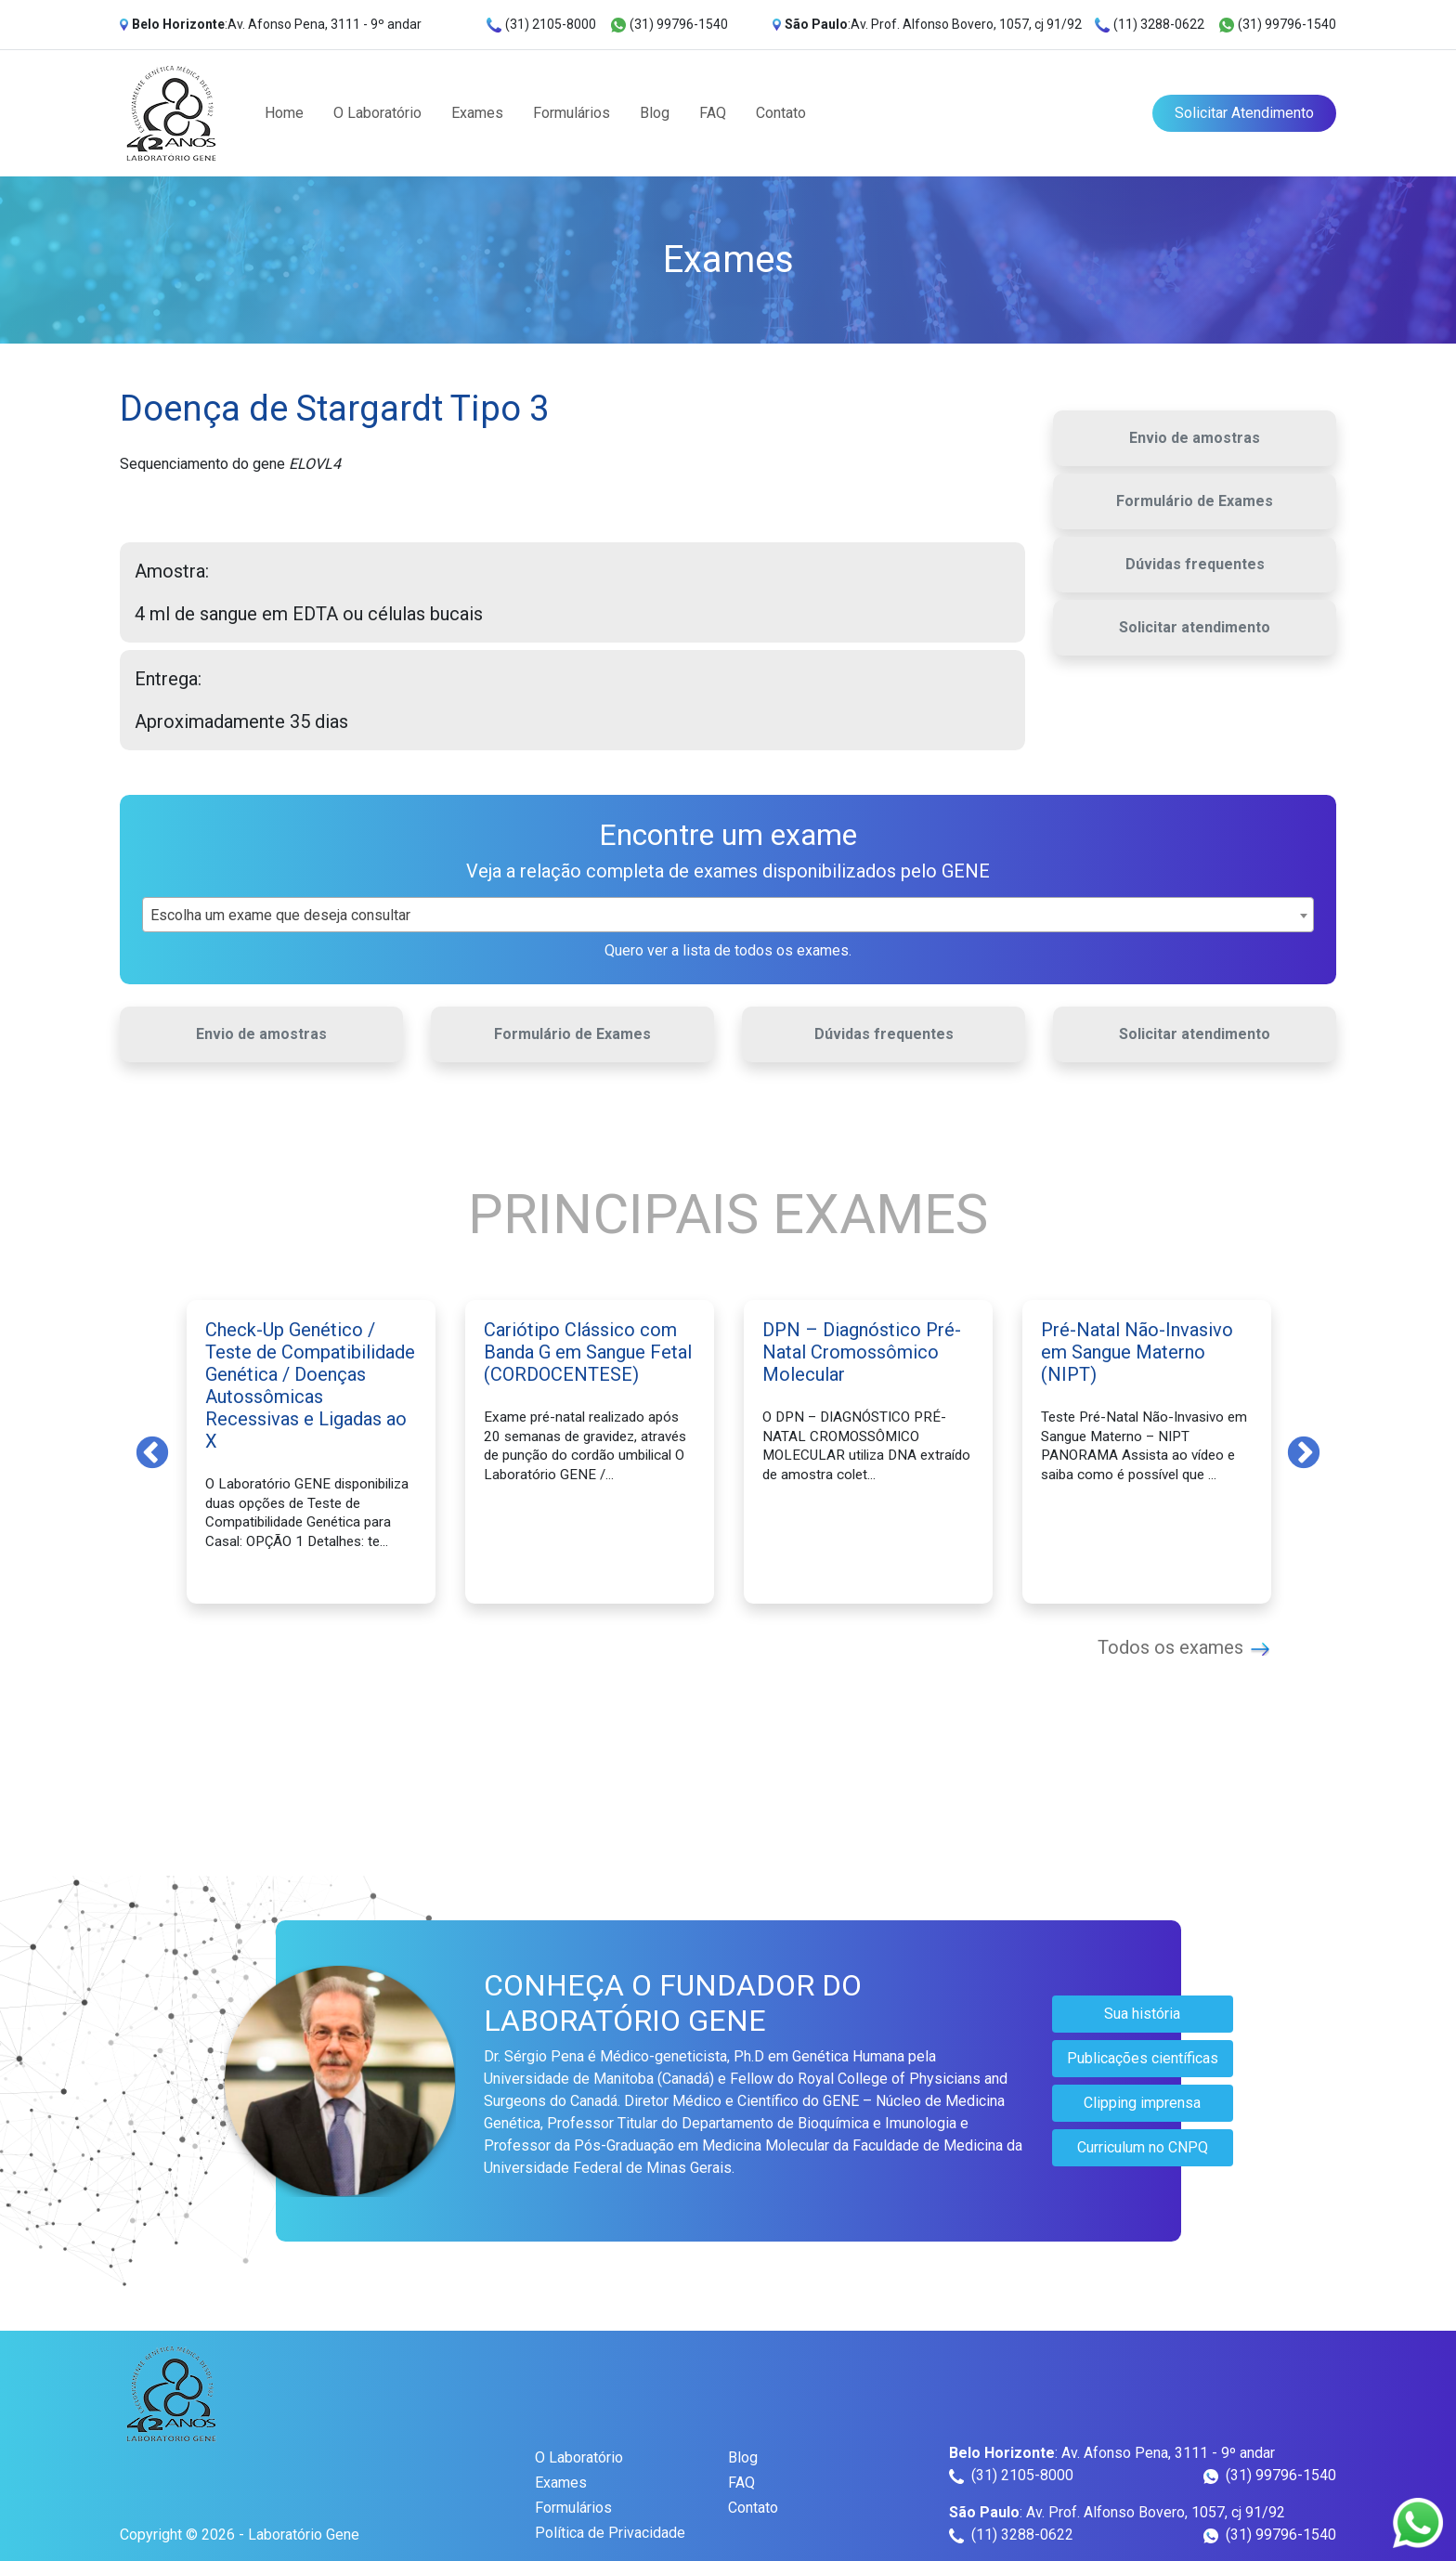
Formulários (571, 113)
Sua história (1142, 2013)
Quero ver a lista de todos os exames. (728, 950)
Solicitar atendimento (1194, 627)
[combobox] (728, 914)
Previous (152, 1451)
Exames (477, 113)
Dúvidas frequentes (1195, 564)
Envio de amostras (1194, 438)
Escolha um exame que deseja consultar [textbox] (280, 915)
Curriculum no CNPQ (1142, 2147)
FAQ (712, 113)
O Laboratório (377, 113)
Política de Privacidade (610, 2533)
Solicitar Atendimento (1244, 113)
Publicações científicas (1142, 2058)
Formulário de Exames (1194, 501)
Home (284, 113)
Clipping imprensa (1142, 2103)
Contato (781, 113)
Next (1303, 1451)
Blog (655, 113)
